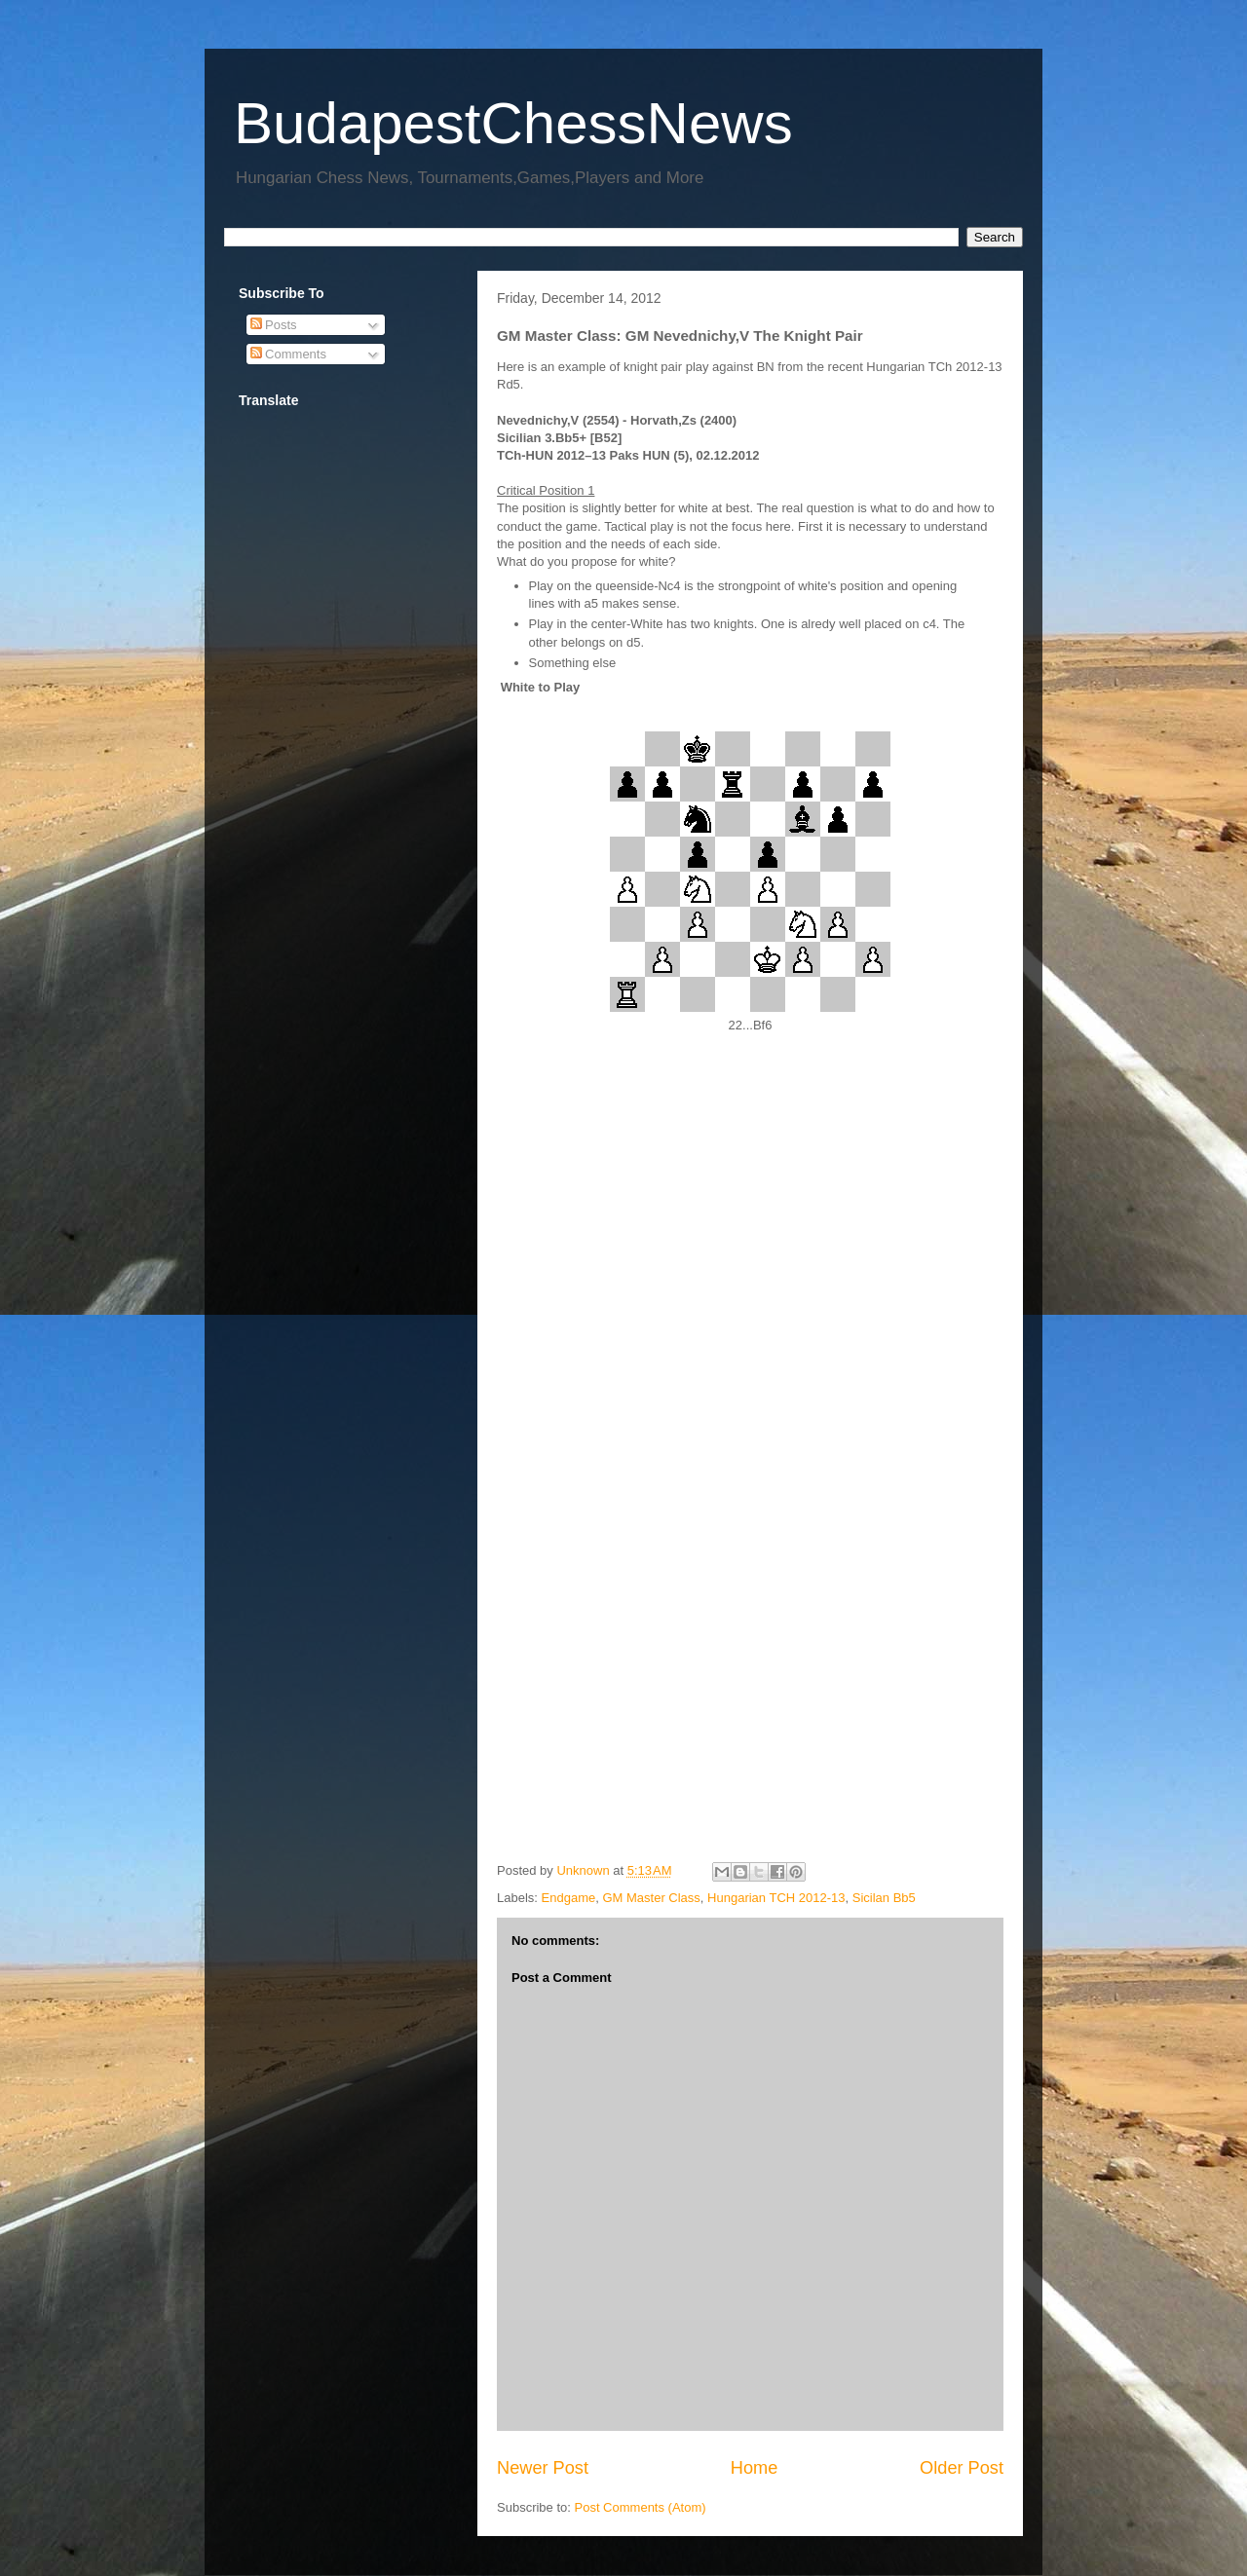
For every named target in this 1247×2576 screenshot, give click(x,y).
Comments (288, 354)
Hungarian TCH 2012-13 (776, 1897)
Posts (273, 324)
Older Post (961, 2468)
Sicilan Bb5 (884, 1897)
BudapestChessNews (513, 123)
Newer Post (542, 2468)
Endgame (569, 1897)
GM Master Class (650, 1897)
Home (754, 2468)
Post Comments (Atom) (640, 2507)
